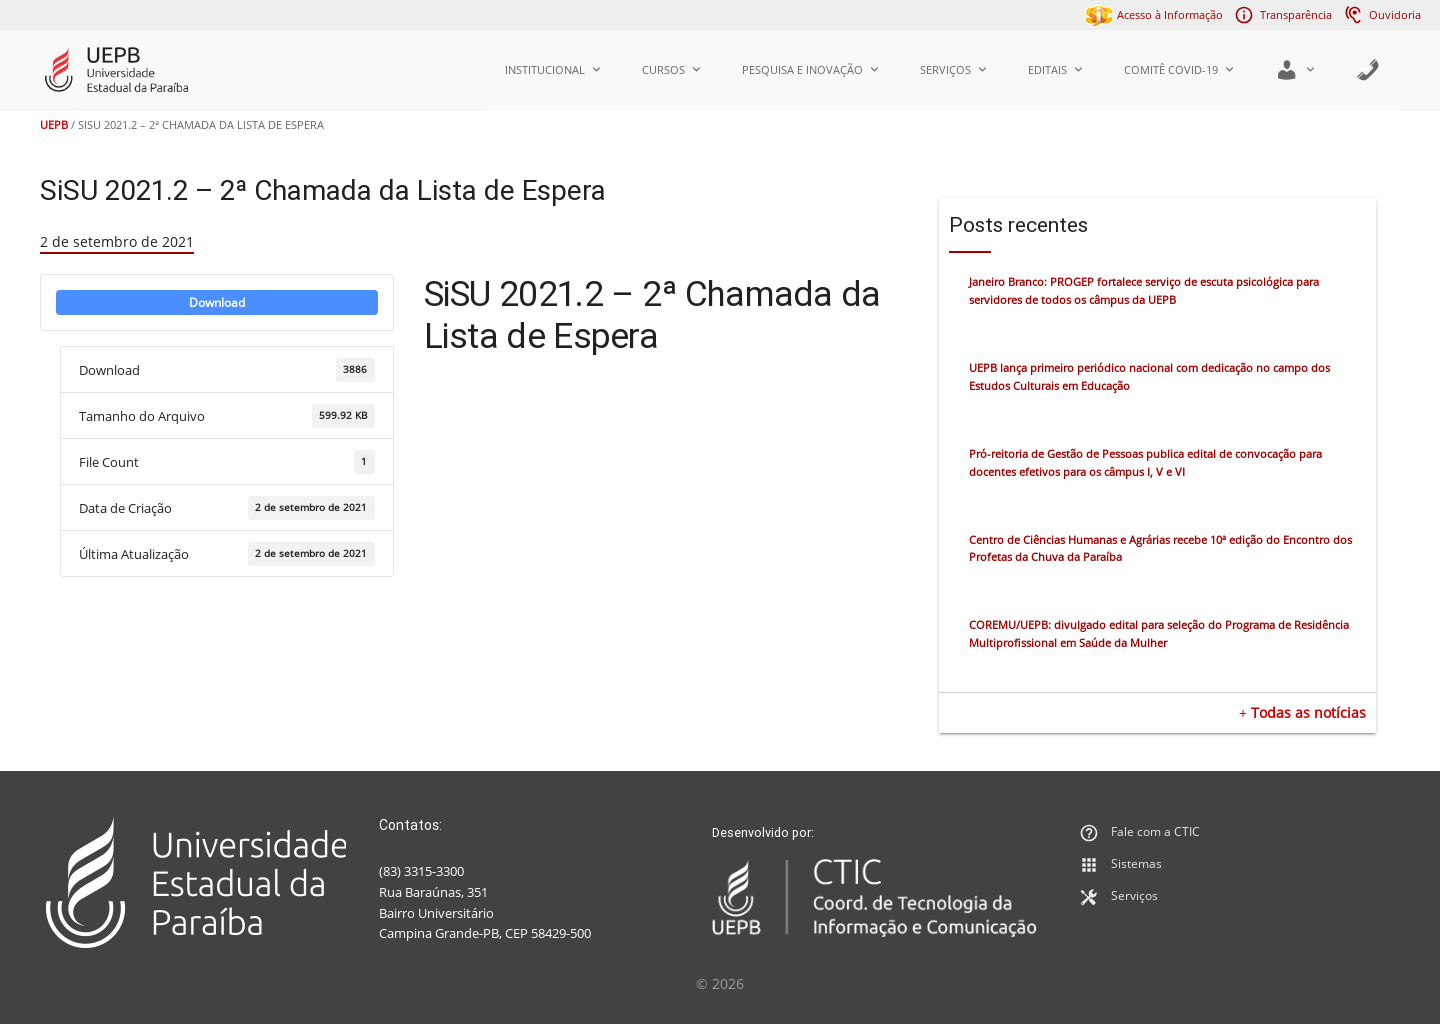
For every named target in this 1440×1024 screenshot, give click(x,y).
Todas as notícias (1308, 712)
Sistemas (1136, 863)
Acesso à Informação (1153, 14)
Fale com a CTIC (1155, 831)
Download (217, 302)
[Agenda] (1368, 70)
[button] (1295, 70)
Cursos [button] (672, 69)
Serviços (1134, 895)
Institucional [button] (553, 69)
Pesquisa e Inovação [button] (811, 69)
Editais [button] (1056, 69)
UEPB (54, 124)
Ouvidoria (1395, 14)
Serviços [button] (954, 69)
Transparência (1296, 14)
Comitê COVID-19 (1179, 69)
